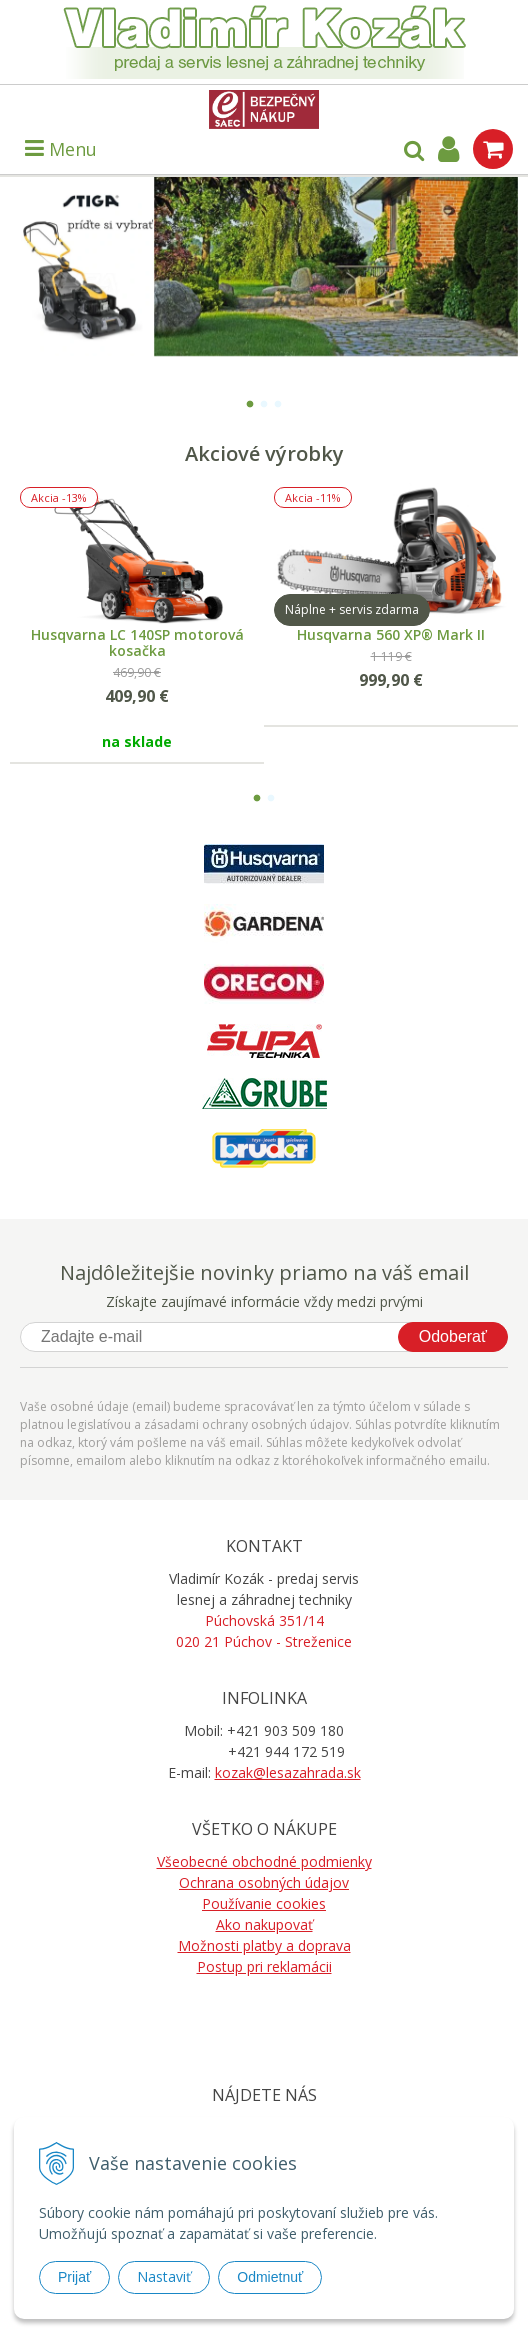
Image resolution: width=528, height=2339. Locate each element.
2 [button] (264, 401)
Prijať (74, 2277)
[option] (264, 266)
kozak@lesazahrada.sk (288, 1772)
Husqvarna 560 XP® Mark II (391, 635)
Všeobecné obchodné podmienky (264, 1861)
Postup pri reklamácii (264, 1966)
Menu (61, 149)
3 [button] (278, 401)
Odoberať (453, 1336)
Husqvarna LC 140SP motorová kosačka (137, 643)
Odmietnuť (270, 2277)
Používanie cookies (264, 1903)
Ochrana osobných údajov (264, 1882)
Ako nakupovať (264, 1924)
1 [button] (250, 401)
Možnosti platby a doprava (264, 1945)
